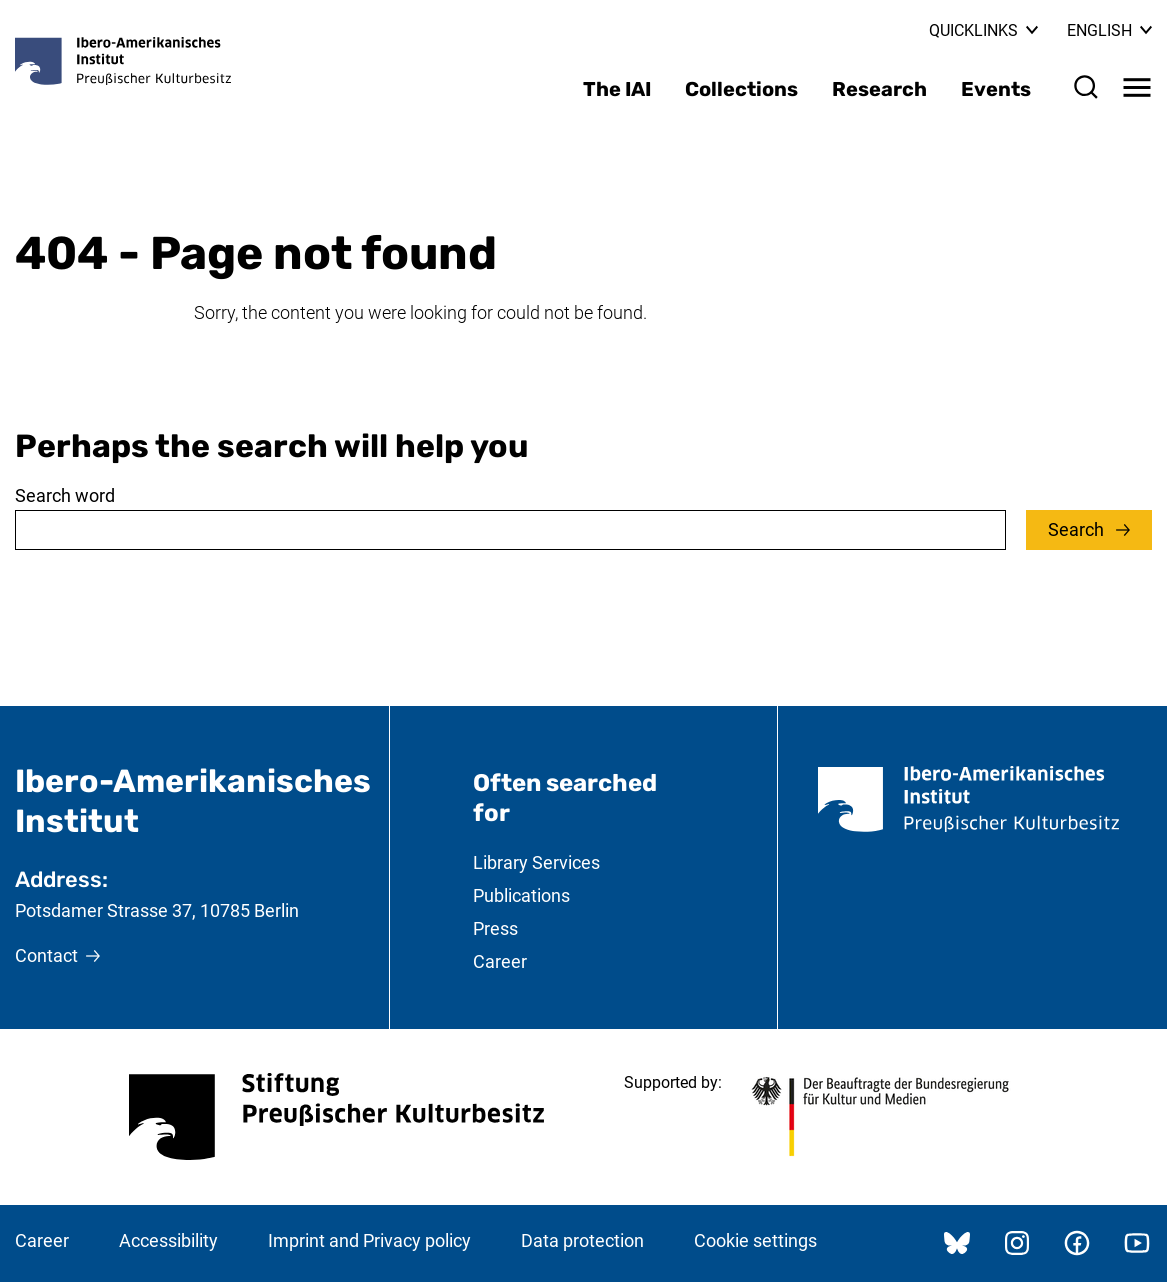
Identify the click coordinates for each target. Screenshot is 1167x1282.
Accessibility (168, 1240)
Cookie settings (755, 1240)
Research (879, 89)
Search (1078, 529)
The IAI (617, 89)
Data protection (582, 1240)
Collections (741, 89)
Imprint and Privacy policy (369, 1240)
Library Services (536, 862)
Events (996, 89)
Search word (65, 495)
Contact (46, 955)
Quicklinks (983, 30)
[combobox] (510, 530)
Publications (521, 895)
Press (495, 928)
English (1109, 30)
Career (500, 961)
